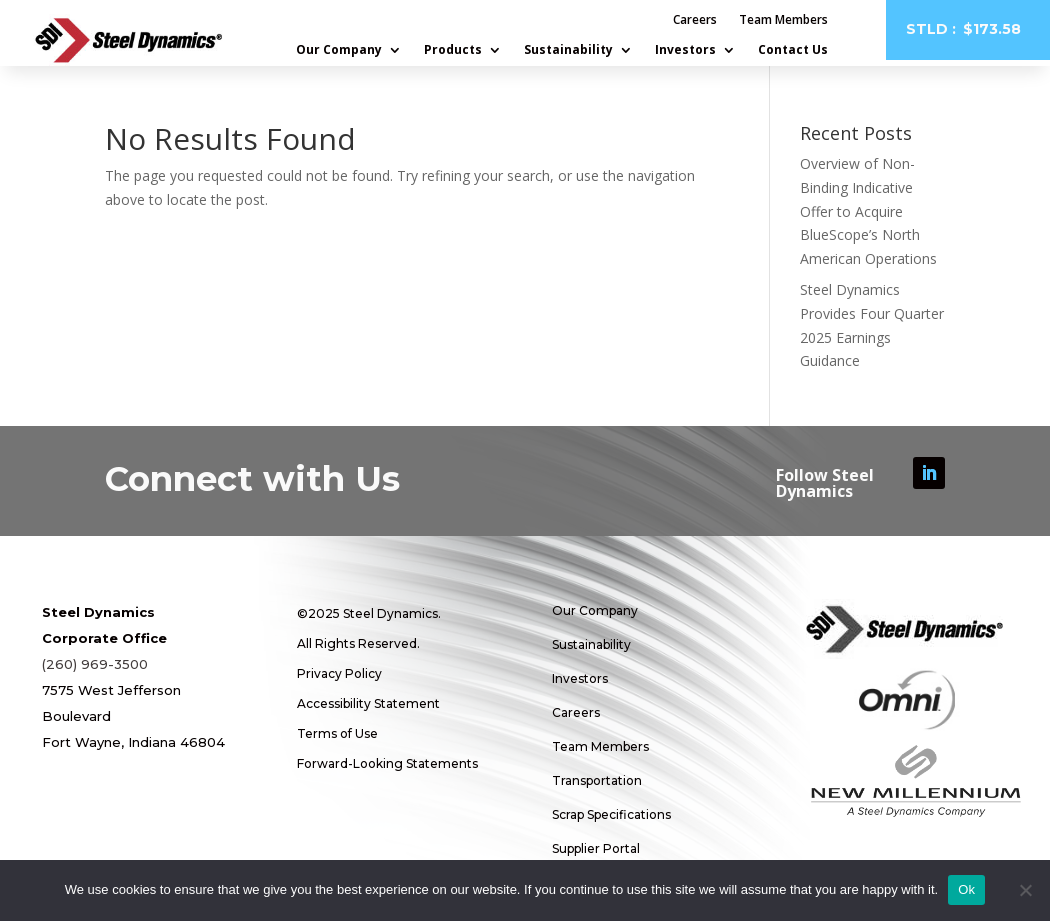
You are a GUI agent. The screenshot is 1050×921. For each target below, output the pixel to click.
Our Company (339, 50)
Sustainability (568, 50)
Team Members (783, 20)
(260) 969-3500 (95, 664)
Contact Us (793, 50)
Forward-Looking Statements (387, 763)
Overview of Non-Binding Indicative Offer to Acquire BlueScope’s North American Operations (868, 211)
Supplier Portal (596, 848)
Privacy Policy (339, 673)
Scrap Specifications (611, 814)
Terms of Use (337, 733)
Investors (685, 50)
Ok (966, 889)
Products (453, 50)
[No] (1025, 890)
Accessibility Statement (368, 703)
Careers (695, 20)
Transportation (597, 780)
